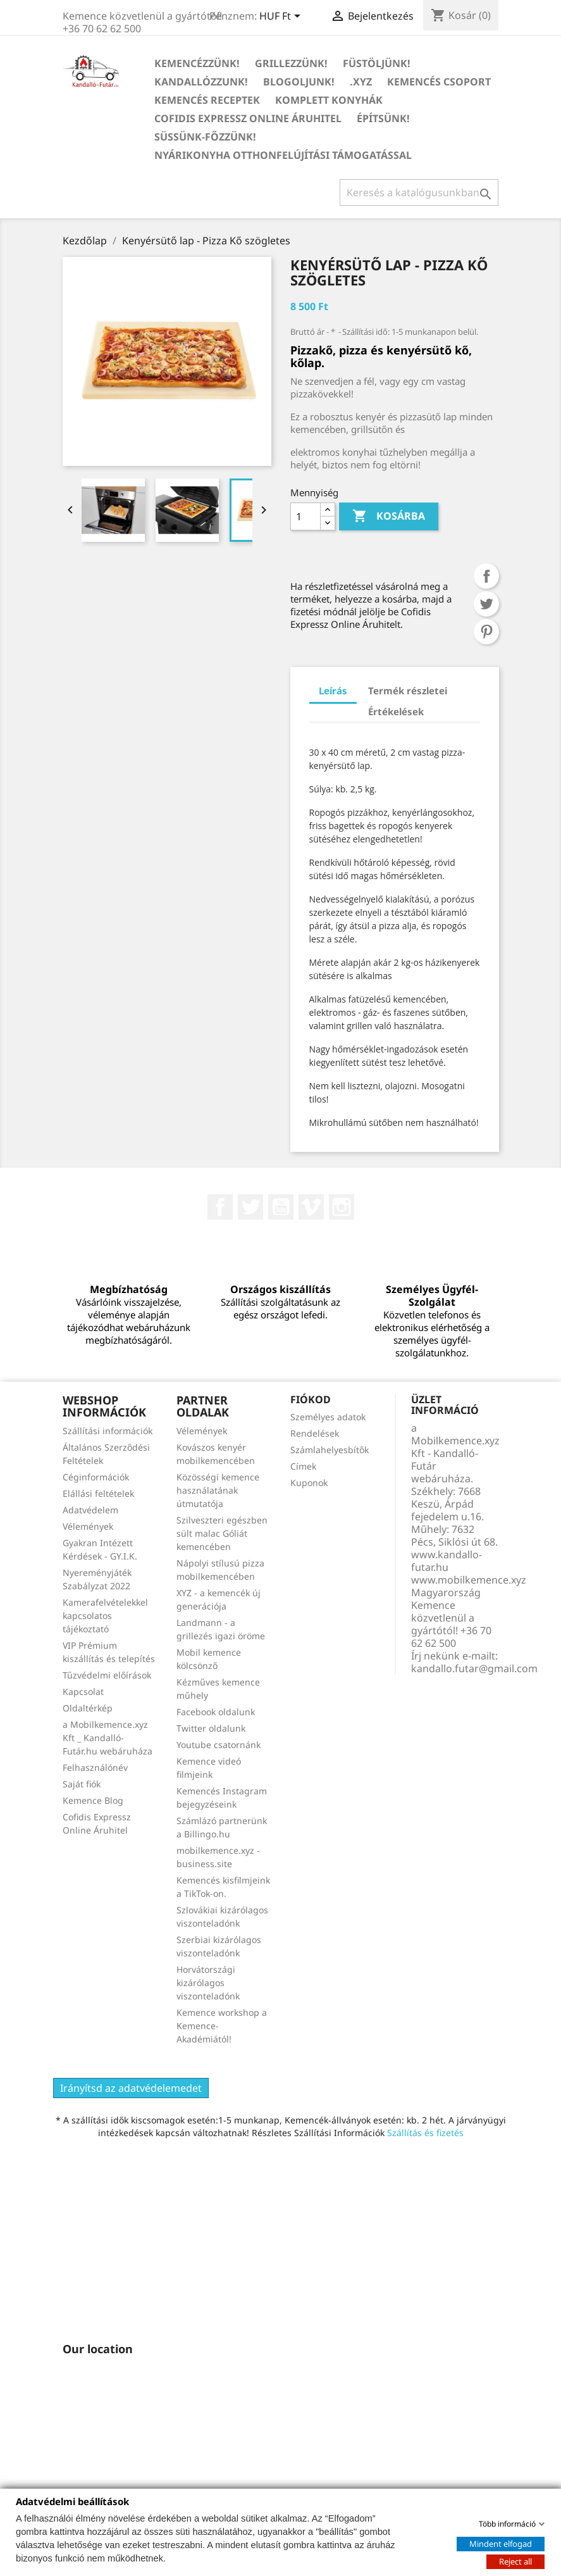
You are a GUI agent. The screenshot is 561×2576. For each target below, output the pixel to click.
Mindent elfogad (500, 2543)
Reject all (515, 2561)
